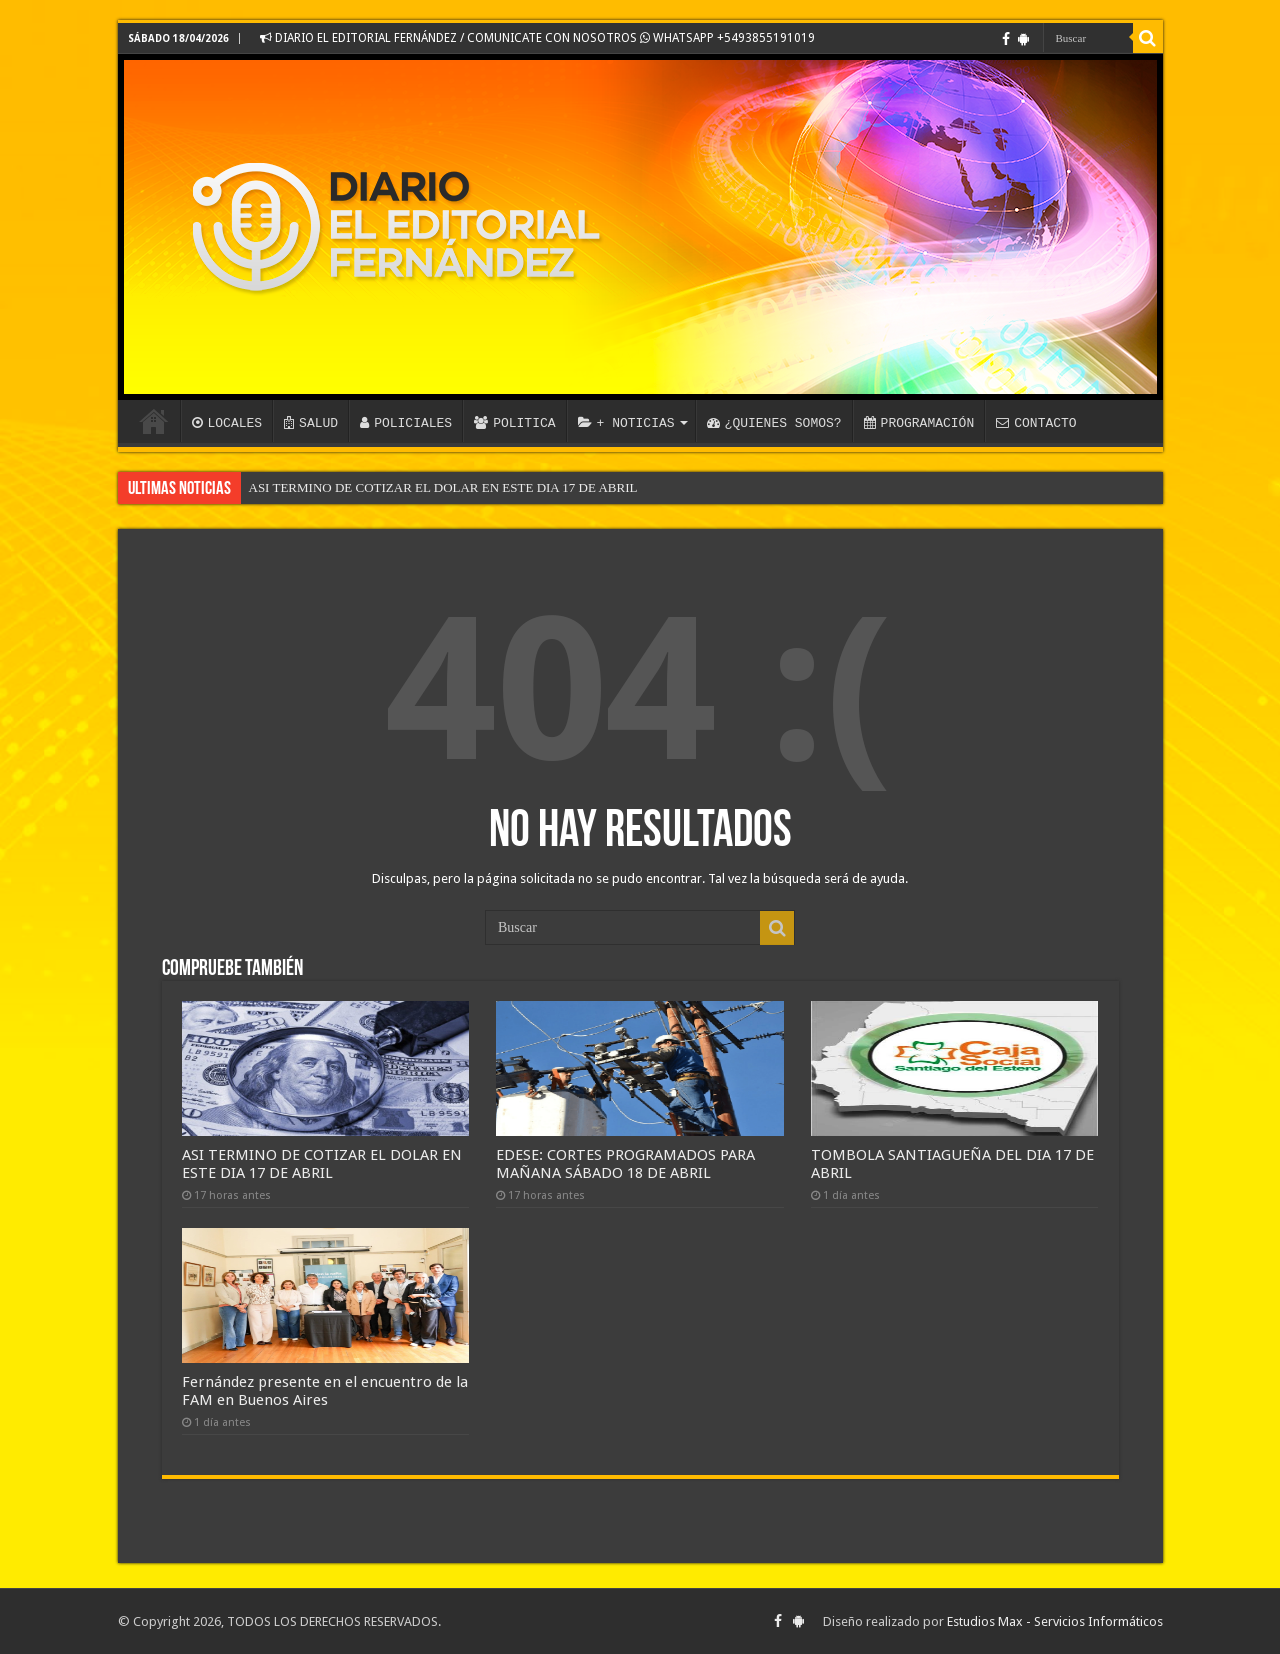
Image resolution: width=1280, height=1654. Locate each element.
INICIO (154, 421)
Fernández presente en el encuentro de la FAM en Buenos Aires (325, 1391)
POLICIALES (406, 423)
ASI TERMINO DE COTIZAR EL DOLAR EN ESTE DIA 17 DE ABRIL (443, 487)
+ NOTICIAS (626, 423)
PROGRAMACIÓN (919, 423)
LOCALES (227, 423)
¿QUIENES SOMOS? (774, 423)
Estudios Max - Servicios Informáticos (1055, 1621)
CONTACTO (1036, 423)
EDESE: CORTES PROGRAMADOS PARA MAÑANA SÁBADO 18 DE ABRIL (625, 1164)
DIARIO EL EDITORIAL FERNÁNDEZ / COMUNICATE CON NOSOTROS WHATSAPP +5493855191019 (537, 38)
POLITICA (514, 423)
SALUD (311, 423)
